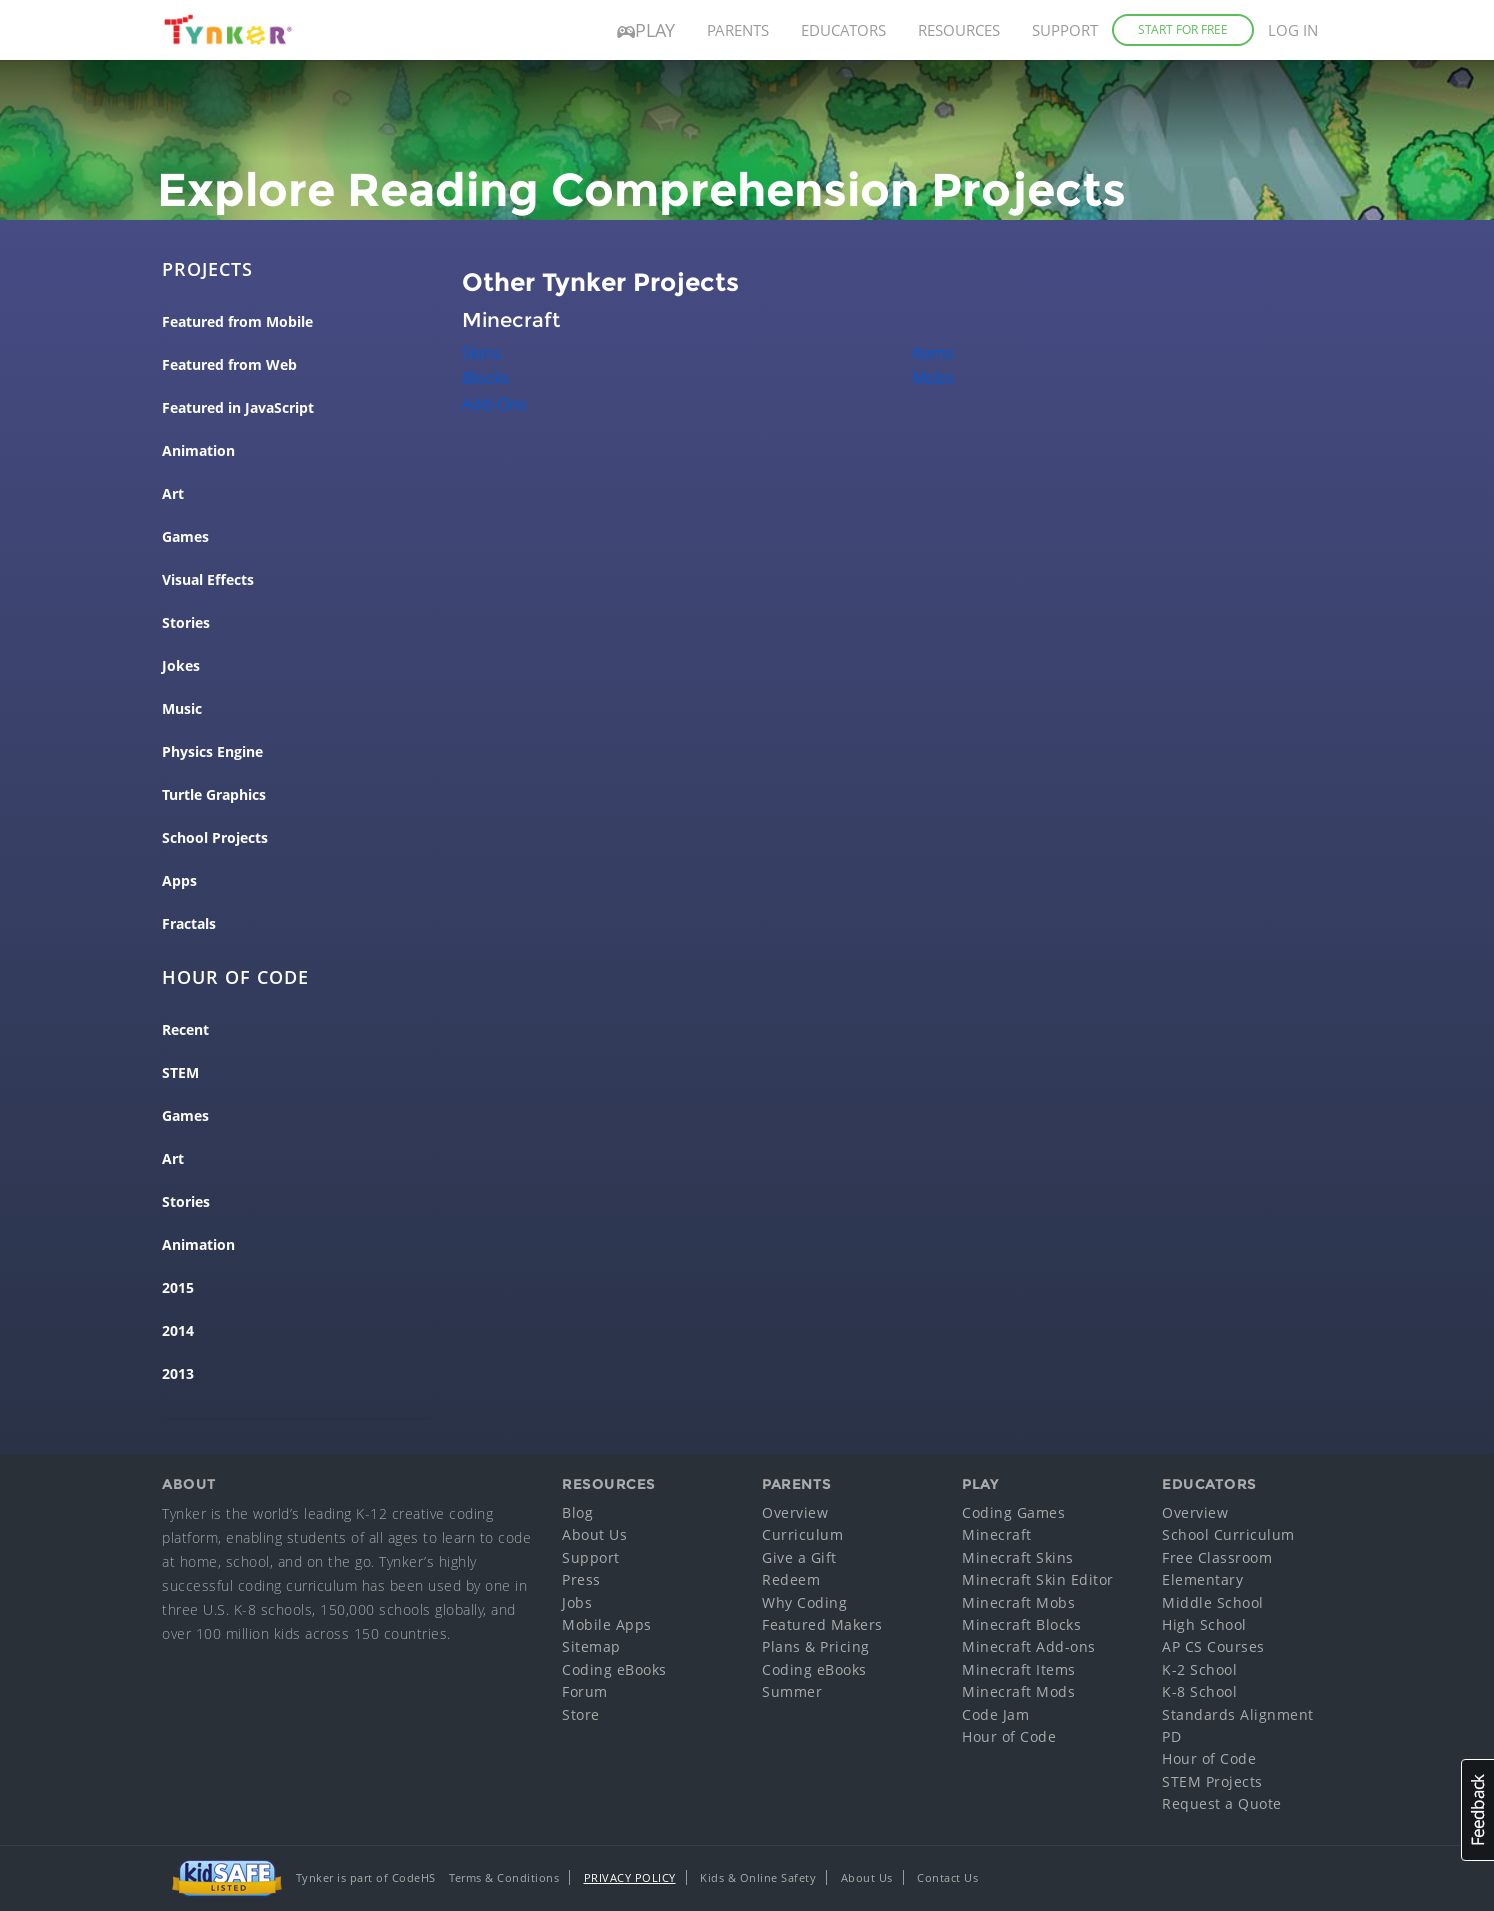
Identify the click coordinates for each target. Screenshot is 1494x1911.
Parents (738, 30)
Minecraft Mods (1018, 1691)
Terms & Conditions (504, 1877)
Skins (481, 353)
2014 (178, 1331)
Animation (198, 451)
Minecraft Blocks (1021, 1624)
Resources (959, 30)
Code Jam (995, 1714)
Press (581, 1579)
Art (173, 494)
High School (1204, 1624)
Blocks (486, 378)
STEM (180, 1073)
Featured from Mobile (237, 322)
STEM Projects (1212, 1781)
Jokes (181, 666)
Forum (585, 1691)
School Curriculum (1228, 1534)
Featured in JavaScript (238, 408)
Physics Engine (212, 752)
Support (1065, 30)
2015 (178, 1288)
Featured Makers (822, 1624)
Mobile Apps (607, 1624)
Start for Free (1183, 29)
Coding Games (1013, 1512)
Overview (795, 1512)
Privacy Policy (630, 1877)
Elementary (1202, 1579)
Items (933, 353)
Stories (186, 623)
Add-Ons (494, 404)
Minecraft (997, 1534)
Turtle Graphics (214, 795)
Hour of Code (1009, 1736)
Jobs (577, 1602)
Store (581, 1714)
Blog (577, 1512)
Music (182, 709)
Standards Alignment (1238, 1714)
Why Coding (804, 1602)
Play (646, 30)
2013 (178, 1374)
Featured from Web (229, 365)
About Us (594, 1534)
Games (185, 537)
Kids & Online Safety (758, 1877)
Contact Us (947, 1877)
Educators (843, 30)
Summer (792, 1691)
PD (1171, 1736)
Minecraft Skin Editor (1038, 1579)
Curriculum (802, 1534)
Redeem (791, 1579)
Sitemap (591, 1646)
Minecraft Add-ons (1029, 1646)
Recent (185, 1030)
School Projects (215, 838)
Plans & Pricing (816, 1646)
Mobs (933, 378)
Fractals (189, 924)
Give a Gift (799, 1557)
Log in (1293, 30)
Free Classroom (1217, 1557)
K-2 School (1199, 1669)
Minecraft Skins (1018, 1557)
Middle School (1213, 1602)
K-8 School (1199, 1691)
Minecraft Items (1019, 1669)
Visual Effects (208, 580)
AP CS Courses (1213, 1646)
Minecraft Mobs (1018, 1602)
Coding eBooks (614, 1669)
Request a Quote (1222, 1803)
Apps (179, 881)
